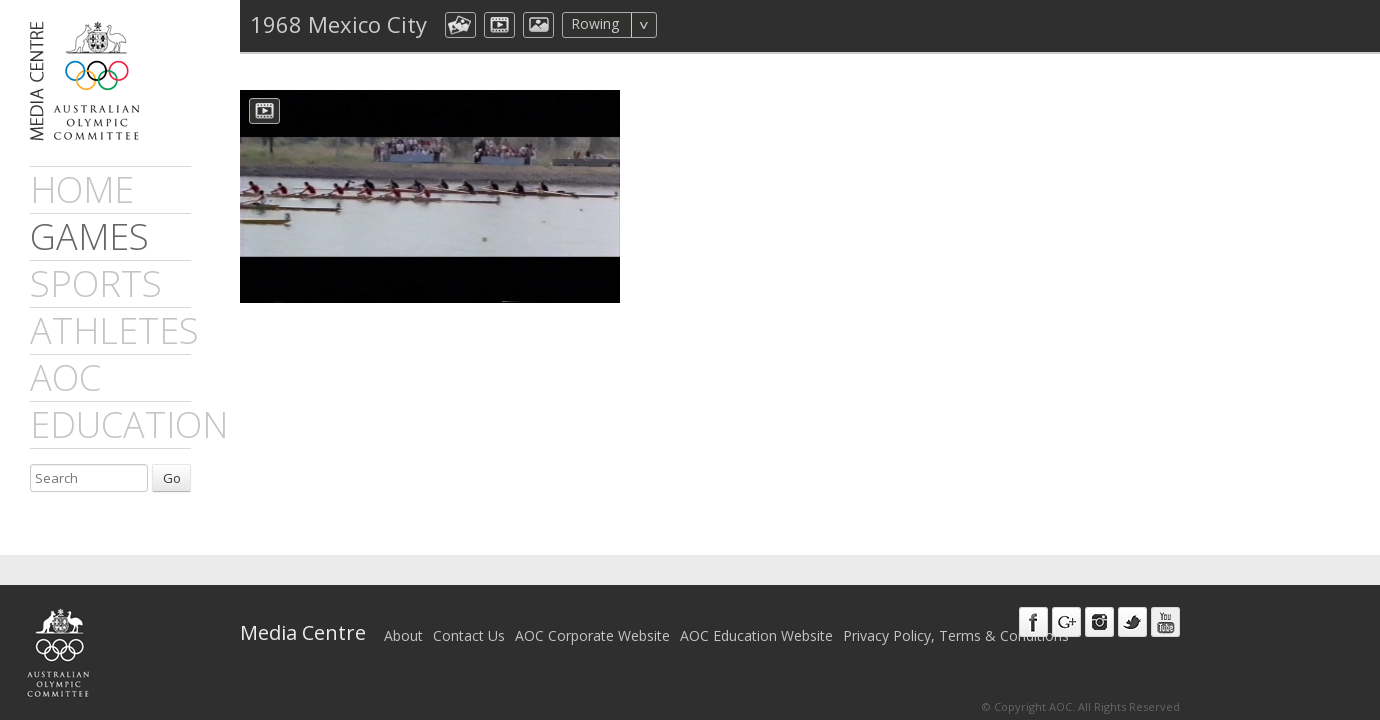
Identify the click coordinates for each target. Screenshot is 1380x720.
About (403, 635)
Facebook (1033, 622)
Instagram (1099, 622)
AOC (65, 377)
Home (82, 189)
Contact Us (469, 635)
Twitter (1132, 622)
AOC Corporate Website (592, 635)
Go (172, 478)
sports (96, 283)
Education (129, 424)
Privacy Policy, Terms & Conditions (956, 635)
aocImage (538, 25)
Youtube (1165, 622)
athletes (114, 330)
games (89, 236)
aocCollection (460, 25)
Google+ (1066, 622)
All (683, 25)
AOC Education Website (756, 635)
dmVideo (499, 25)
